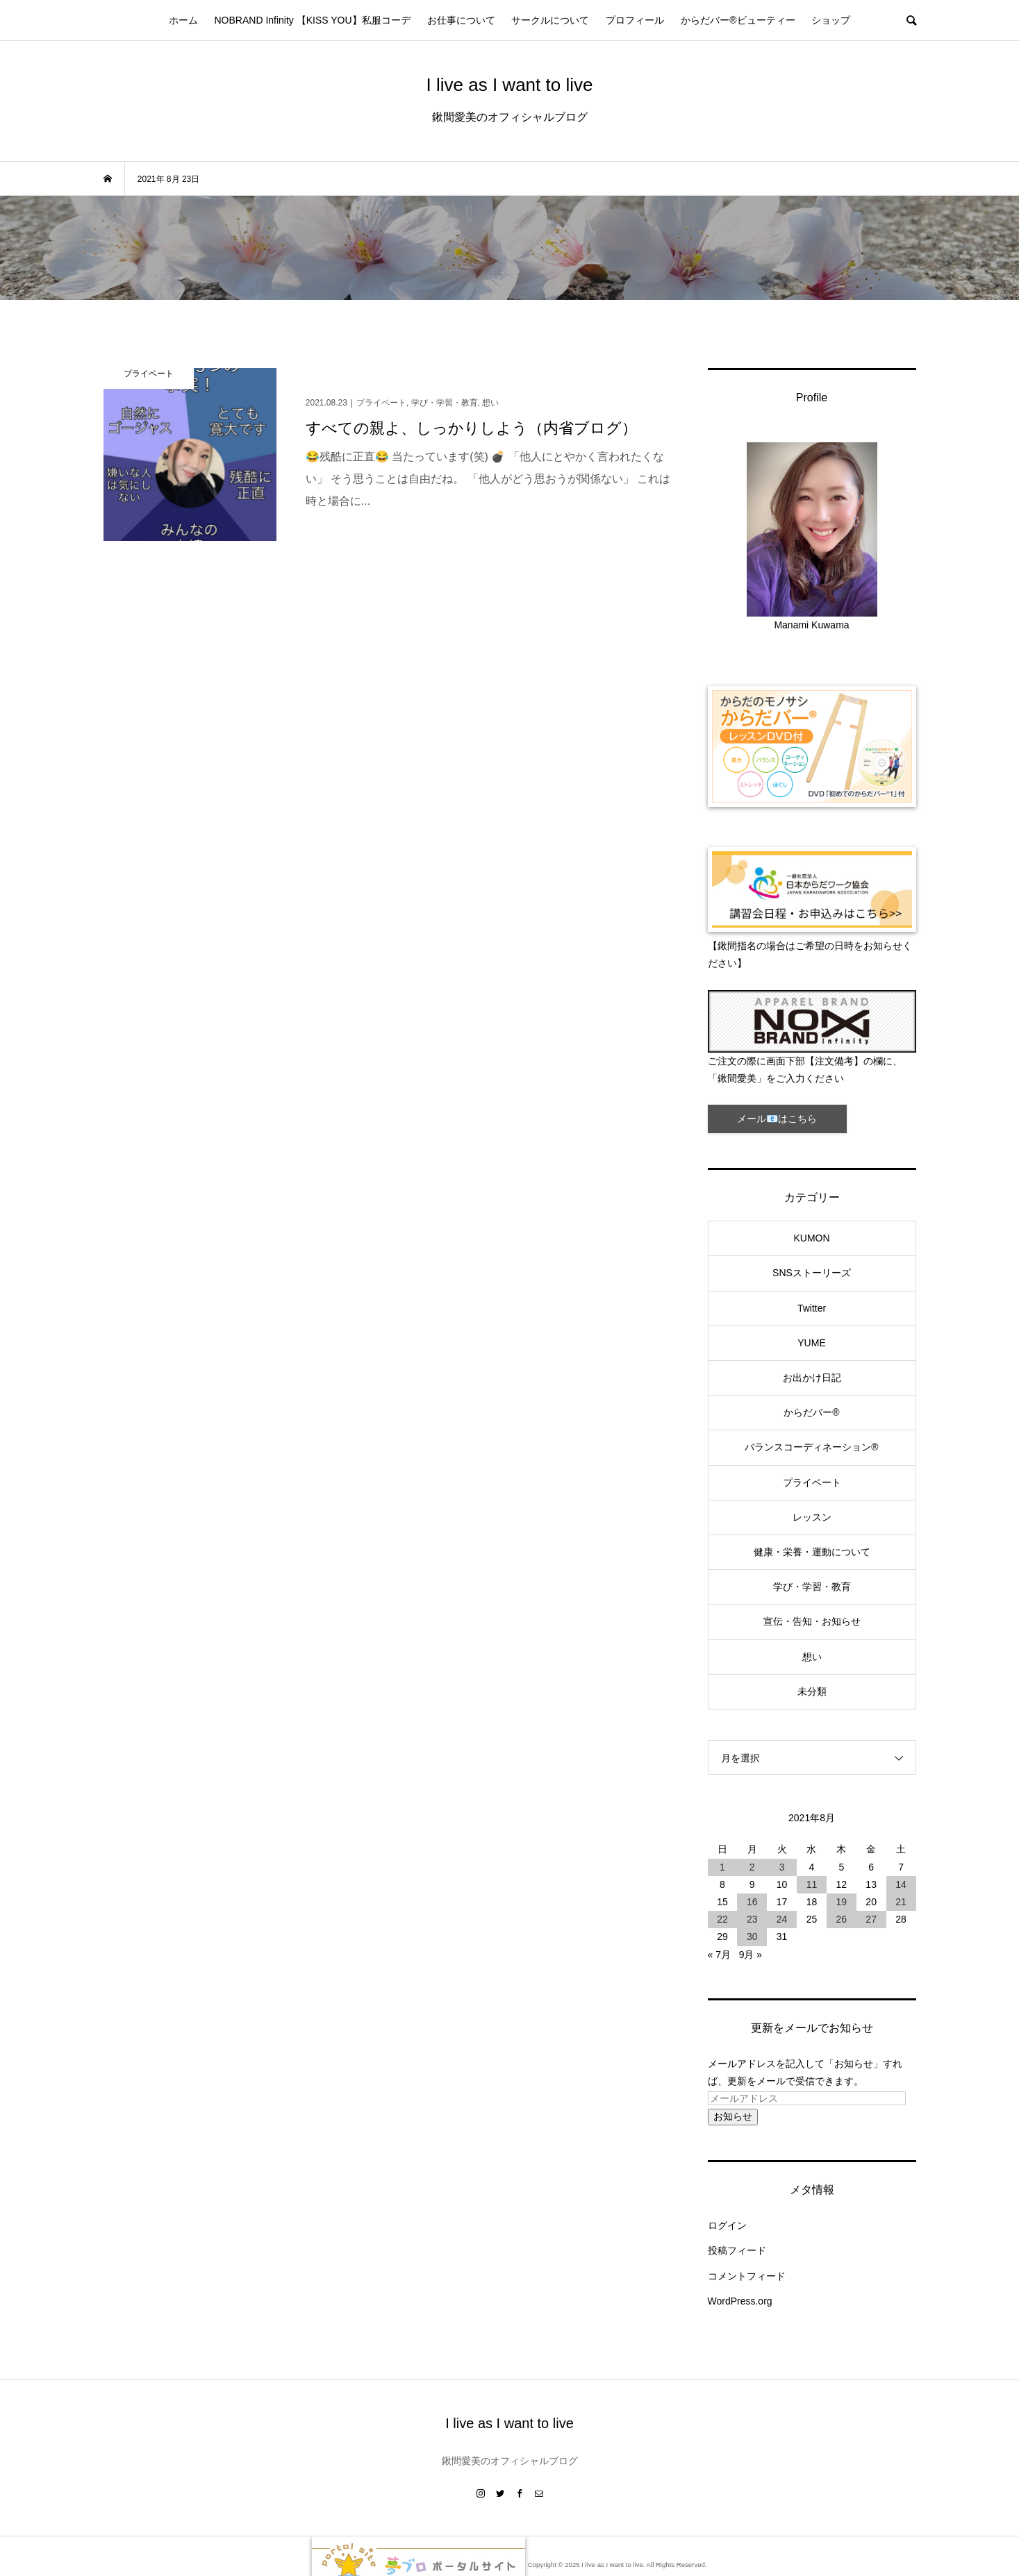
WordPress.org (740, 2301)
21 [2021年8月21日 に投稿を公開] (900, 1901)
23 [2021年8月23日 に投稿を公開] (752, 1919)
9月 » (750, 1954)
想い (812, 1656)
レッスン (812, 1517)
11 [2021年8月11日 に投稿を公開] (812, 1884)
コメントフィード (747, 2276)
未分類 (812, 1691)
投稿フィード (737, 2250)
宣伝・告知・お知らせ (812, 1621)
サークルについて (550, 20)
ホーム (183, 20)
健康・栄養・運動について (812, 1551)
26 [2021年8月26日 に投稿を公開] (841, 1919)
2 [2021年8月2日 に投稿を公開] (752, 1867)
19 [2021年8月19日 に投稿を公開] (841, 1901)
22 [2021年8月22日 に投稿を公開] (722, 1919)
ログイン (727, 2225)
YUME (811, 1342)
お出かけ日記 (812, 1377)
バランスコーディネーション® (811, 1447)
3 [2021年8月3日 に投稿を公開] (782, 1867)
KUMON (811, 1238)
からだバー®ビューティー (738, 20)
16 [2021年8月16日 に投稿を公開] (752, 1901)
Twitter (811, 1308)
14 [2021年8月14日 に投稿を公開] (900, 1884)
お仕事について (461, 20)
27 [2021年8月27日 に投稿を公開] (871, 1919)
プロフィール (635, 20)
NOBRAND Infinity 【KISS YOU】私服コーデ (312, 20)
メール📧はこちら (777, 1118)
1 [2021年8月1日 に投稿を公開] (722, 1867)
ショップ (830, 20)
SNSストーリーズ (811, 1272)
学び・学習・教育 (812, 1586)
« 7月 (719, 1954)
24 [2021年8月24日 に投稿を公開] (782, 1919)
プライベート (812, 1482)
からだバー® (811, 1412)
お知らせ (732, 2116)
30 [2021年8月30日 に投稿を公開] (752, 1936)
